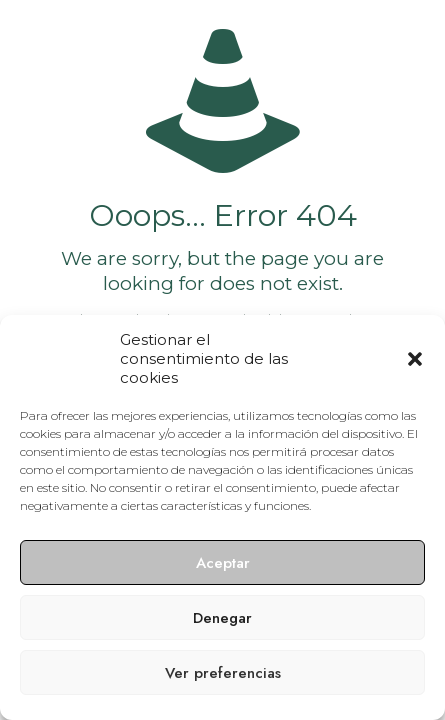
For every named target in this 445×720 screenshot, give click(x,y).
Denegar (222, 618)
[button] (415, 359)
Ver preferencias (223, 673)
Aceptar (223, 563)
